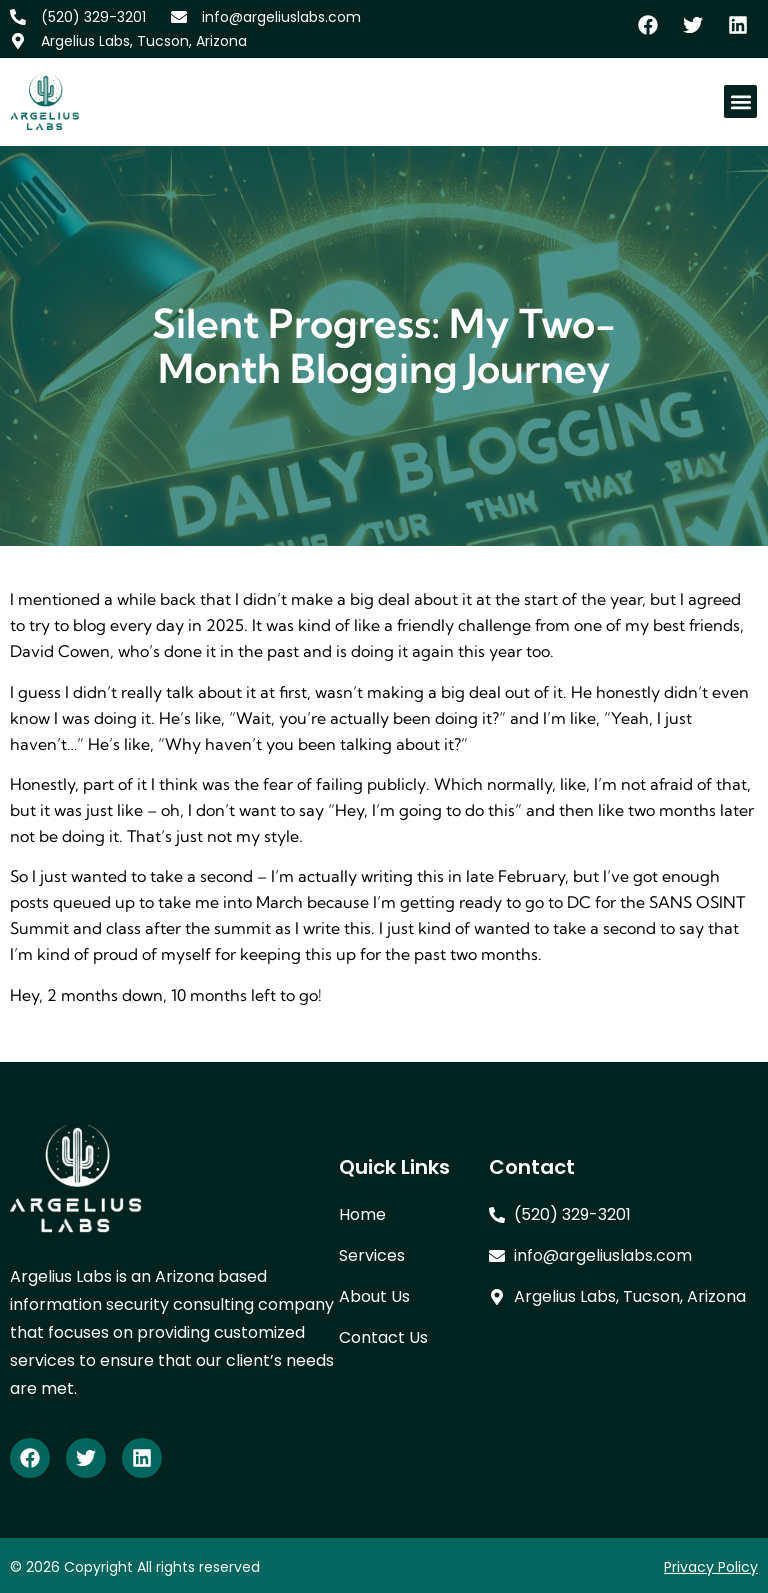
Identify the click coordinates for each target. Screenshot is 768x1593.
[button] (740, 101)
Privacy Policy (711, 1567)
